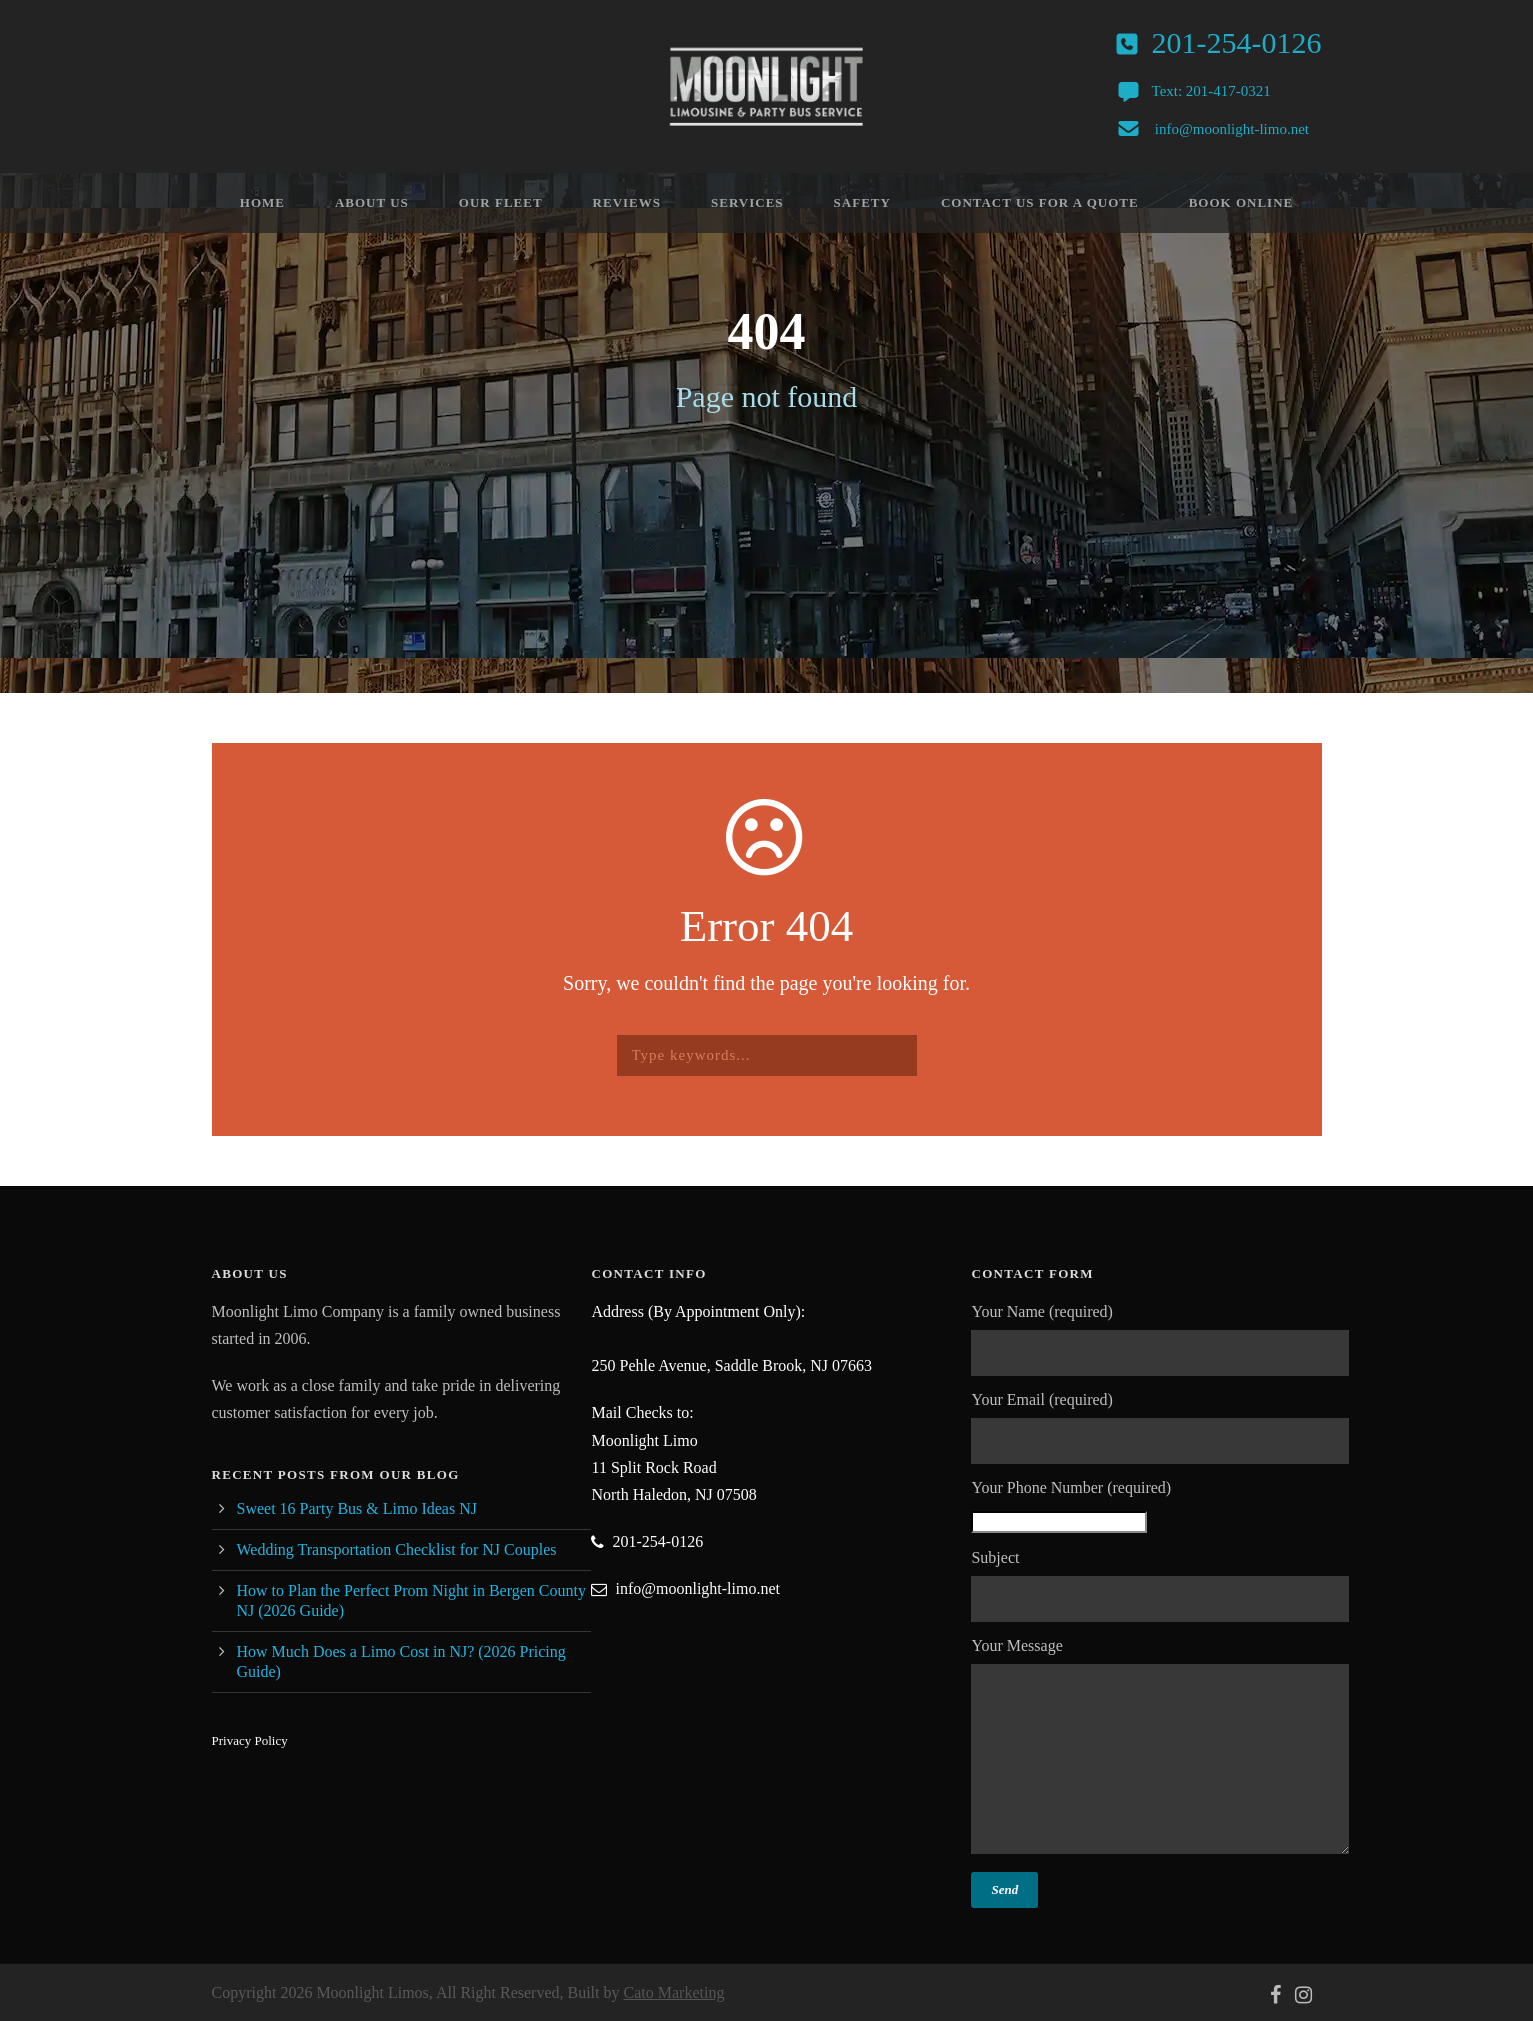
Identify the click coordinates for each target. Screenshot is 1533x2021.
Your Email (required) (1161, 1427)
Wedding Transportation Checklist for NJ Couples (397, 1549)
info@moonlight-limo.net (1232, 129)
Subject (1161, 1585)
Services (747, 202)
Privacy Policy (250, 1740)
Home (262, 202)
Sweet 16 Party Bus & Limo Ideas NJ (357, 1508)
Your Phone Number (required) (1161, 1506)
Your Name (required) (1161, 1339)
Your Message (1161, 1749)
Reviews (627, 202)
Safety (862, 202)
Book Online (1241, 202)
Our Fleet (501, 202)
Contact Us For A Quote (1040, 202)
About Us (372, 202)
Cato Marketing (674, 1992)
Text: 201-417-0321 (1211, 91)
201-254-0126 (1237, 42)
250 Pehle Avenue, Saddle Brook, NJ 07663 (731, 1365)
